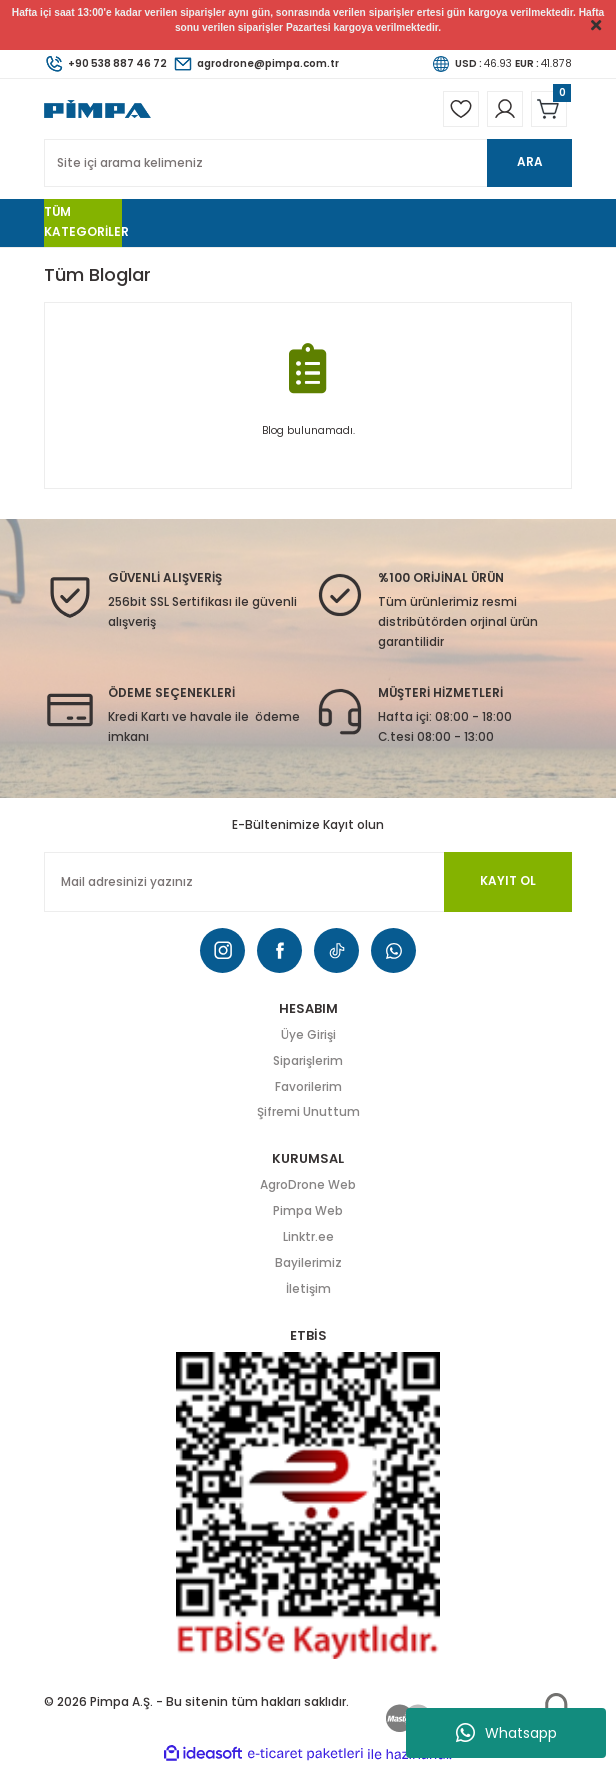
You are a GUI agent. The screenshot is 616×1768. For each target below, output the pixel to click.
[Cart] (549, 109)
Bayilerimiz (308, 1263)
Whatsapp (506, 1733)
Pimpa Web (308, 1211)
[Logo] (97, 108)
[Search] (308, 163)
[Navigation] (83, 223)
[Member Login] (505, 109)
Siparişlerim (308, 1061)
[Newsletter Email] (308, 882)
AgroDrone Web (308, 1185)
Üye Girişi (308, 1035)
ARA (530, 162)
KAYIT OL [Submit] (508, 881)
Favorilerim (308, 1087)
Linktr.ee (308, 1237)
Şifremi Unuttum (308, 1112)
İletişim (308, 1289)
